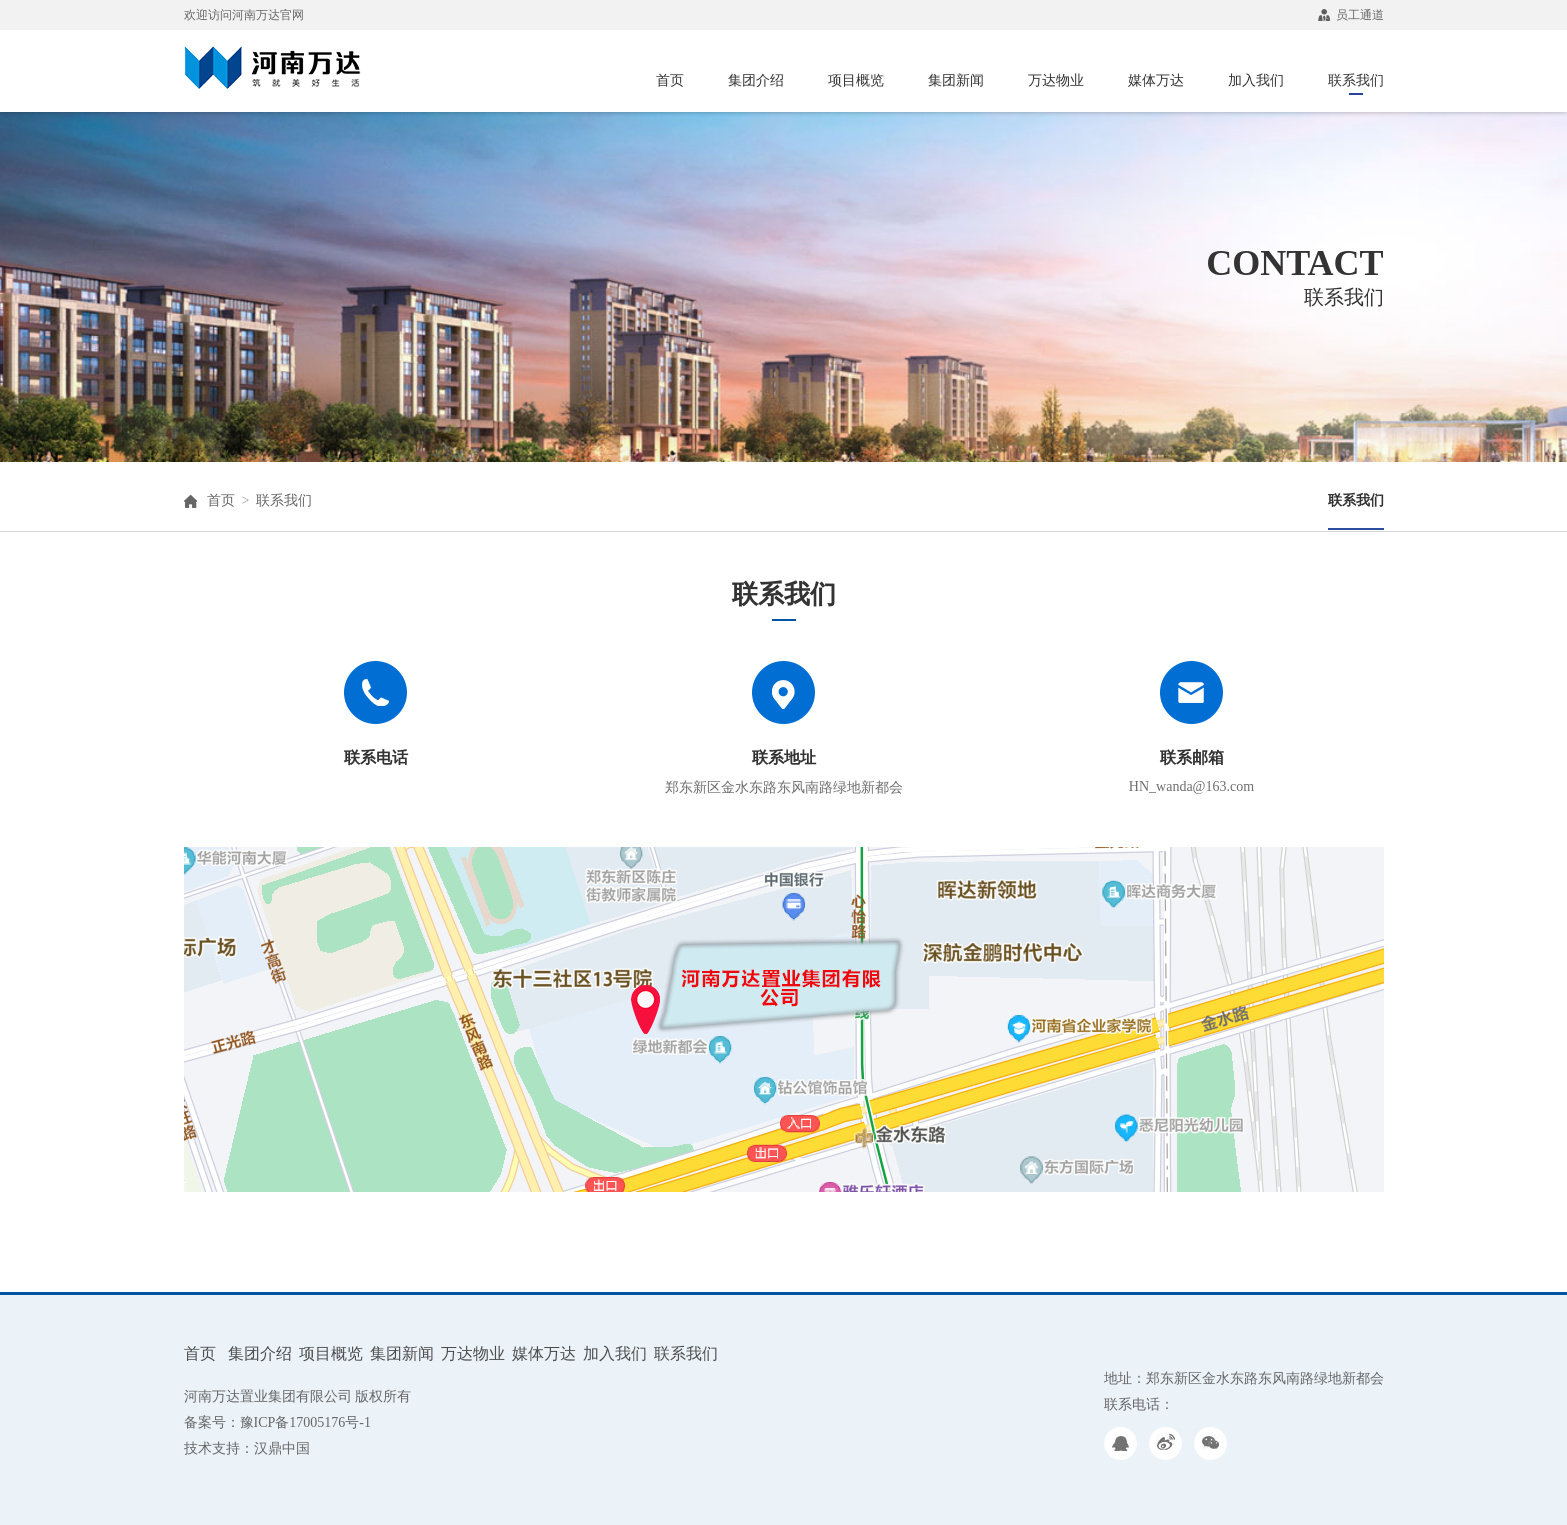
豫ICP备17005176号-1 (305, 1422)
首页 (670, 80)
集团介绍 (756, 80)
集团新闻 (956, 80)
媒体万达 (1156, 80)
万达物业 (1056, 80)
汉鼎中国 (282, 1448)
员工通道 (1351, 15)
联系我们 (1356, 83)
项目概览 (856, 80)
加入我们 (1256, 80)
